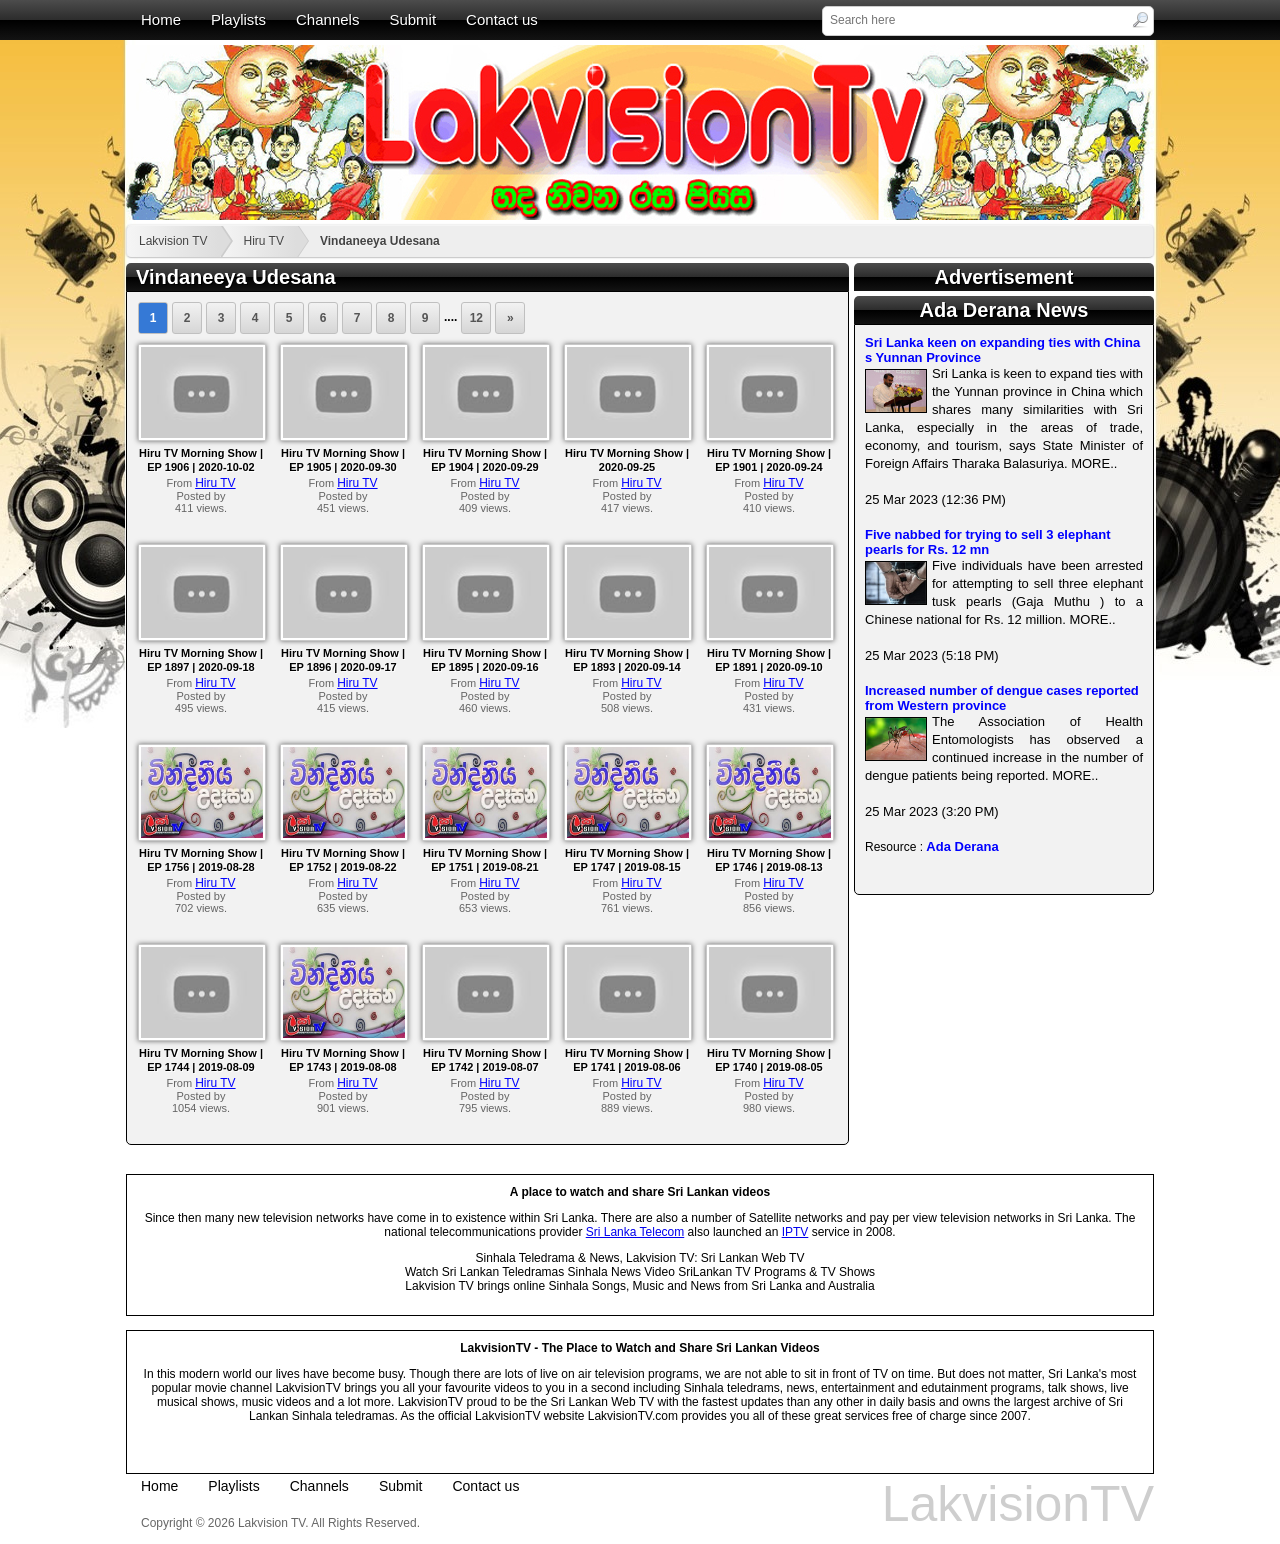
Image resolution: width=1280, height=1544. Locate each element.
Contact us (502, 19)
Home (161, 19)
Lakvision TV (173, 241)
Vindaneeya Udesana (380, 241)
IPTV (795, 1232)
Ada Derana (962, 846)
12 (476, 318)
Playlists (238, 19)
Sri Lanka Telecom (635, 1232)
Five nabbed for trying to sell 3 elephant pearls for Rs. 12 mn (988, 542)
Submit (412, 19)
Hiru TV (263, 241)
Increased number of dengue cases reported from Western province (1002, 698)
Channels (327, 19)
